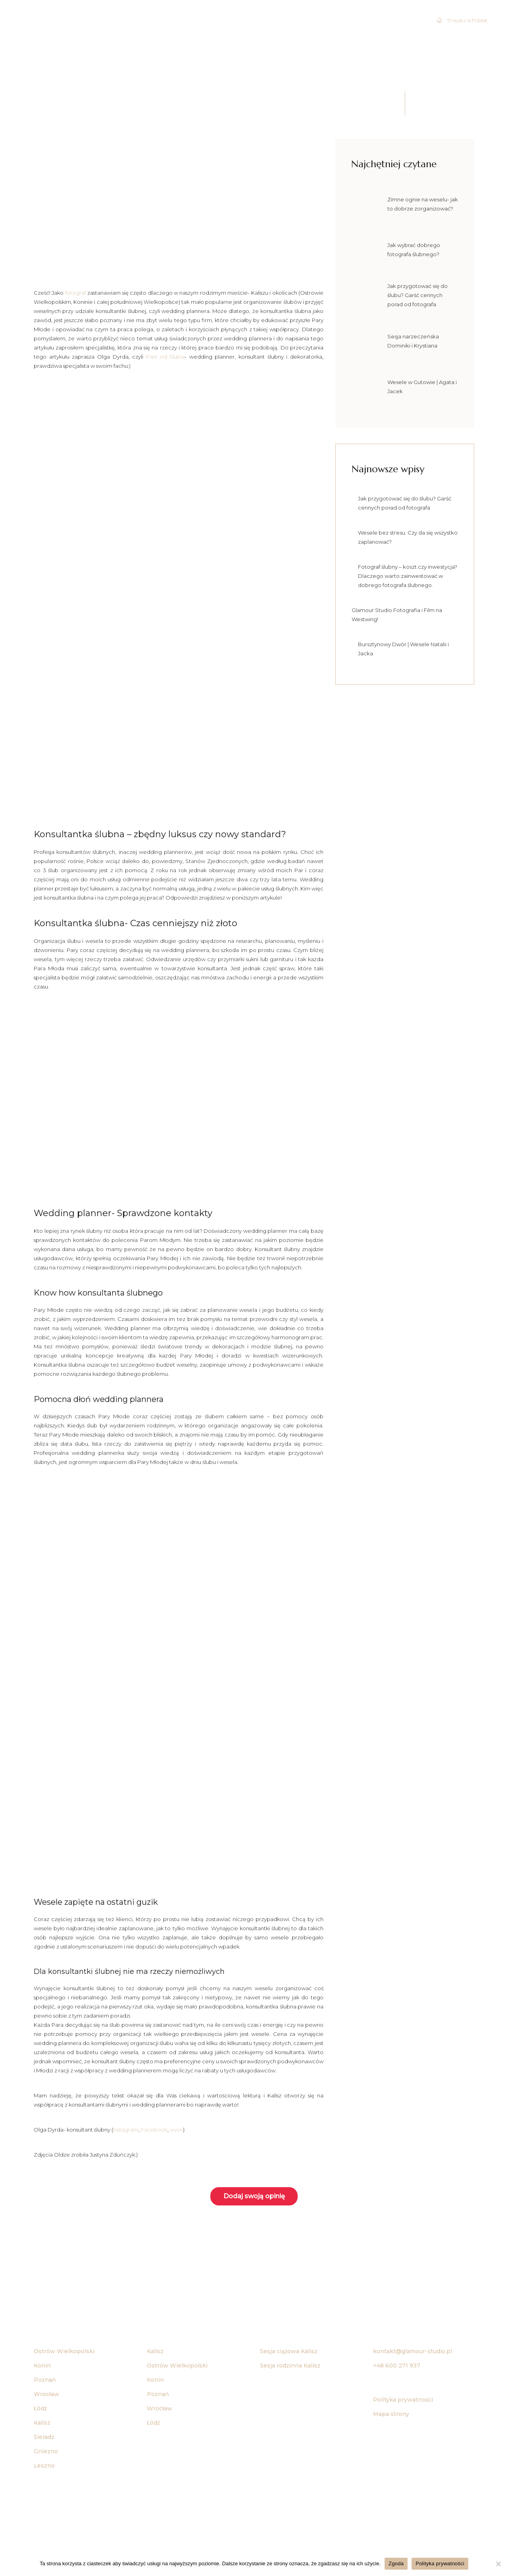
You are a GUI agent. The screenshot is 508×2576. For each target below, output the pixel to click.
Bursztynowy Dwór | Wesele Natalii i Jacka (403, 649)
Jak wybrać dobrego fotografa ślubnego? (413, 249)
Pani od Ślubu (165, 356)
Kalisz (155, 2351)
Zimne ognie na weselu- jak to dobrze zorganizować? (422, 204)
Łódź (40, 2408)
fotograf (75, 293)
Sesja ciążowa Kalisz (289, 2351)
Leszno (44, 2465)
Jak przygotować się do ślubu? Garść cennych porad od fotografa (417, 295)
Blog (483, 33)
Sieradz (44, 2437)
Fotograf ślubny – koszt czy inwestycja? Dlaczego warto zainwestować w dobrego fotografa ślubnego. (407, 576)
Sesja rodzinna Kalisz (290, 2365)
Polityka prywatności (403, 2399)
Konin (42, 2365)
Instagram (126, 2129)
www (176, 2129)
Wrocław (46, 2394)
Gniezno (46, 2451)
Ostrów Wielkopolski (64, 2351)
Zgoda (396, 2563)
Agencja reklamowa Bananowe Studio (281, 2537)
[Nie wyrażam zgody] (498, 2564)
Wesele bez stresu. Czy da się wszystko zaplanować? (408, 537)
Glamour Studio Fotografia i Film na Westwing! (397, 614)
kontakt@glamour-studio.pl (412, 2351)
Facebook (154, 2129)
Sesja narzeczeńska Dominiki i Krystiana (413, 341)
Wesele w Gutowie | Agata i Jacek (422, 386)
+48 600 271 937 (396, 2365)
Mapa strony (391, 2414)
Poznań (45, 2379)
